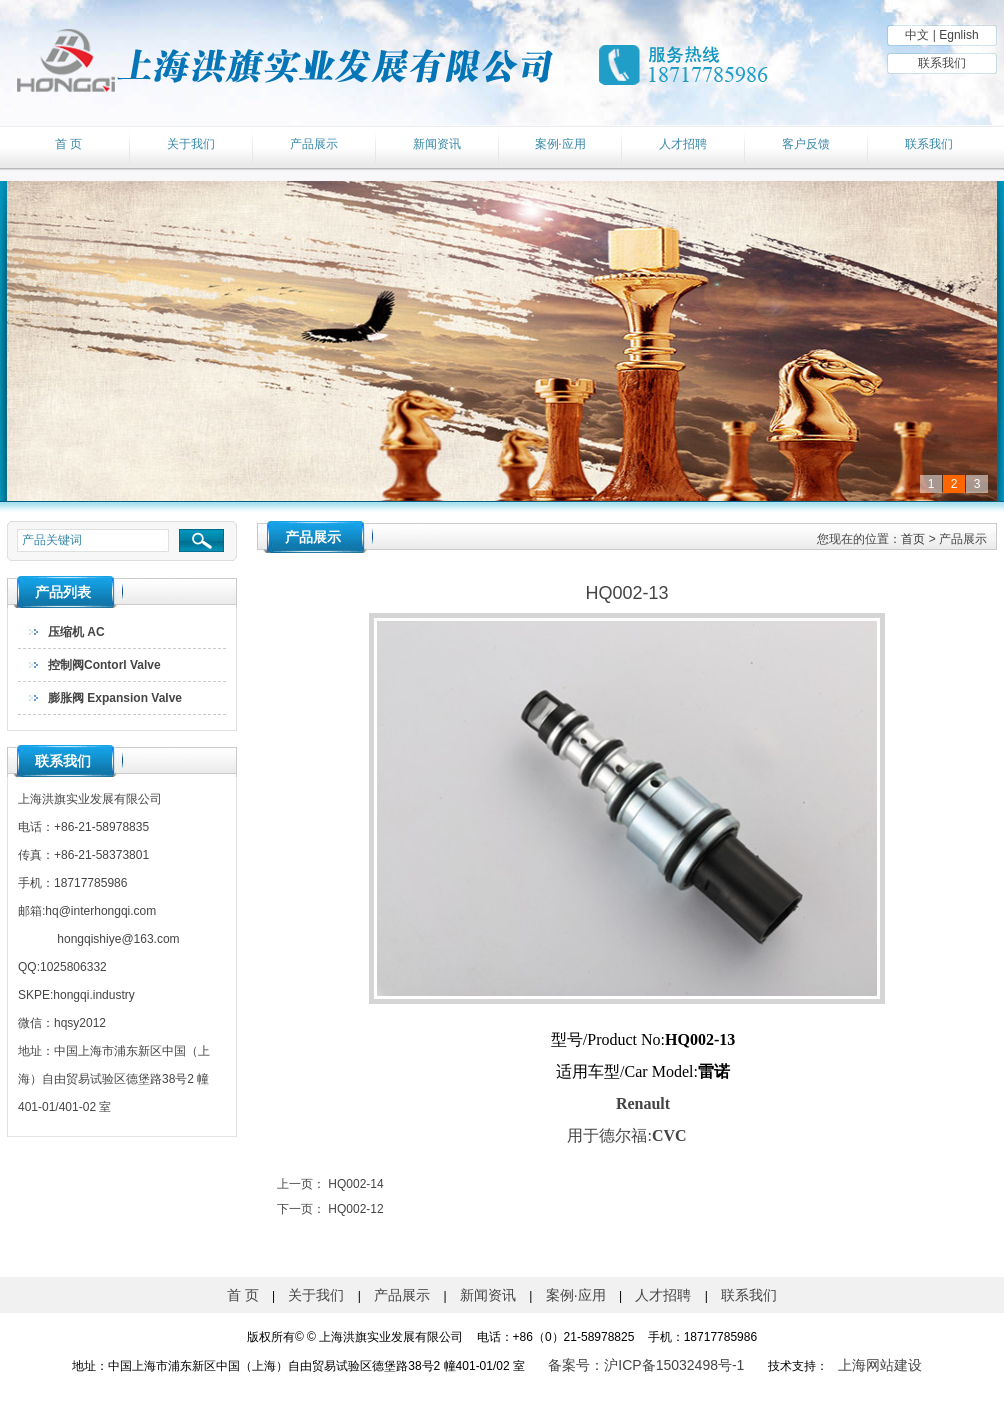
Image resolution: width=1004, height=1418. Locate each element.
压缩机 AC (76, 632)
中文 (917, 35)
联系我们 (942, 63)
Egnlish (958, 35)
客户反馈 (806, 144)
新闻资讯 (437, 144)
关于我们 (191, 144)
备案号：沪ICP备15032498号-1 (646, 1365)
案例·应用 (560, 144)
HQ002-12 (355, 1209)
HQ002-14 (355, 1184)
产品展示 (314, 144)
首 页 (68, 144)
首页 (913, 539)
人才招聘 (683, 144)
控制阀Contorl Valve (104, 665)
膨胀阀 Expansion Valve (115, 698)
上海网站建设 (880, 1365)
